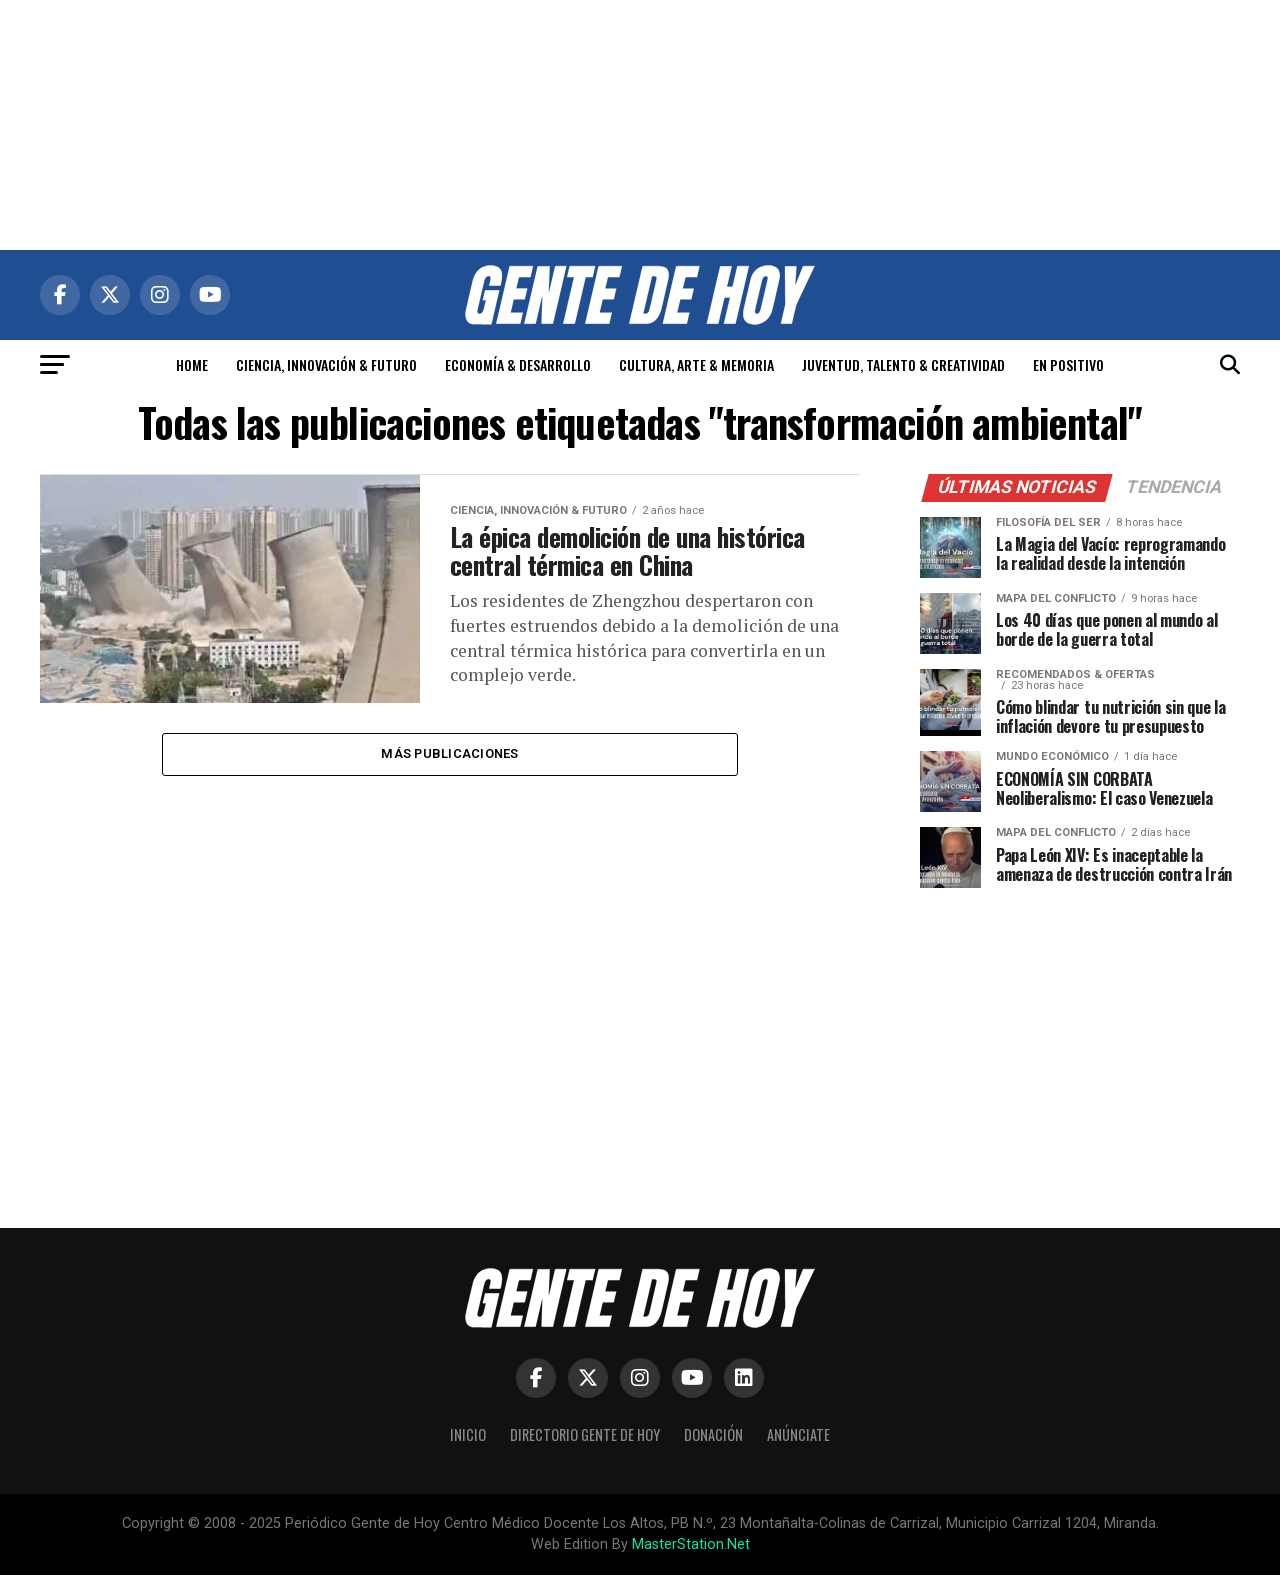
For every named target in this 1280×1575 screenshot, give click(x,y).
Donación (713, 1434)
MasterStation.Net (691, 1544)
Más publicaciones (449, 754)
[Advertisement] (640, 125)
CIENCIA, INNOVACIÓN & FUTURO (326, 364)
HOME (192, 364)
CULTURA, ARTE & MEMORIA (696, 364)
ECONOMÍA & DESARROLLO (518, 364)
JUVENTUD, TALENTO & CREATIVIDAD (903, 364)
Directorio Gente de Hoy (585, 1434)
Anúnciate (798, 1434)
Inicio (468, 1434)
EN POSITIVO (1068, 364)
